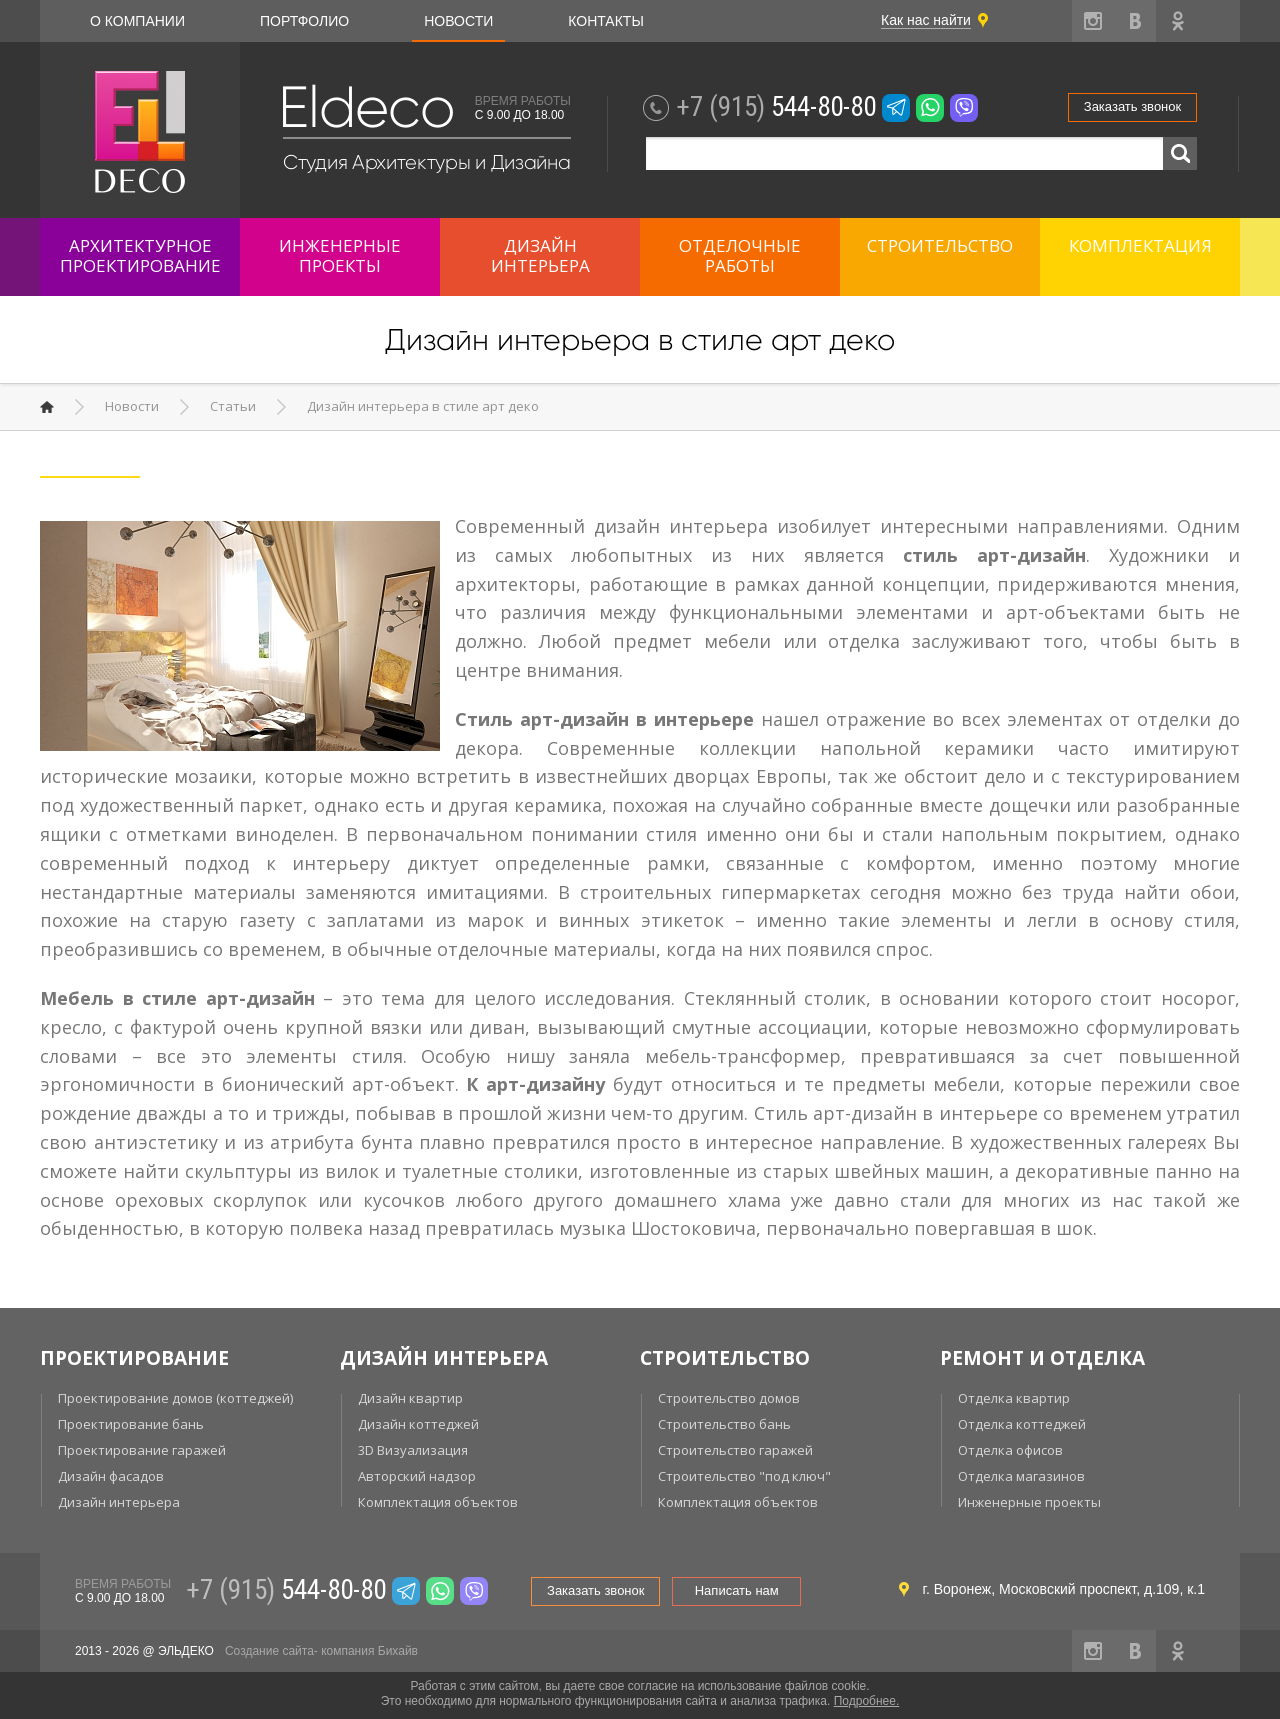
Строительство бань (724, 1424)
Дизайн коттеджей (418, 1424)
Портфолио (304, 21)
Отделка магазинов (1021, 1476)
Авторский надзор (417, 1476)
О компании (137, 21)
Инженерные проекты (1029, 1502)
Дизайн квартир (410, 1398)
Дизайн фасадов (111, 1476)
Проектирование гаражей (142, 1450)
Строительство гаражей (735, 1450)
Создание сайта (269, 1651)
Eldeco (366, 107)
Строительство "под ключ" (744, 1476)
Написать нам (737, 1590)
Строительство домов (729, 1398)
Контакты (606, 21)
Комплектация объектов (438, 1502)
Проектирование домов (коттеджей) (175, 1398)
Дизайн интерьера (119, 1502)
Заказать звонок (1132, 106)
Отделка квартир (1014, 1398)
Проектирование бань (131, 1424)
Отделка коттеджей (1022, 1424)
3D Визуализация (413, 1450)
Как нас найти (926, 20)
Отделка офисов (1010, 1450)
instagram (1093, 21)
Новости (458, 21)
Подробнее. (867, 1701)
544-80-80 (776, 107)
